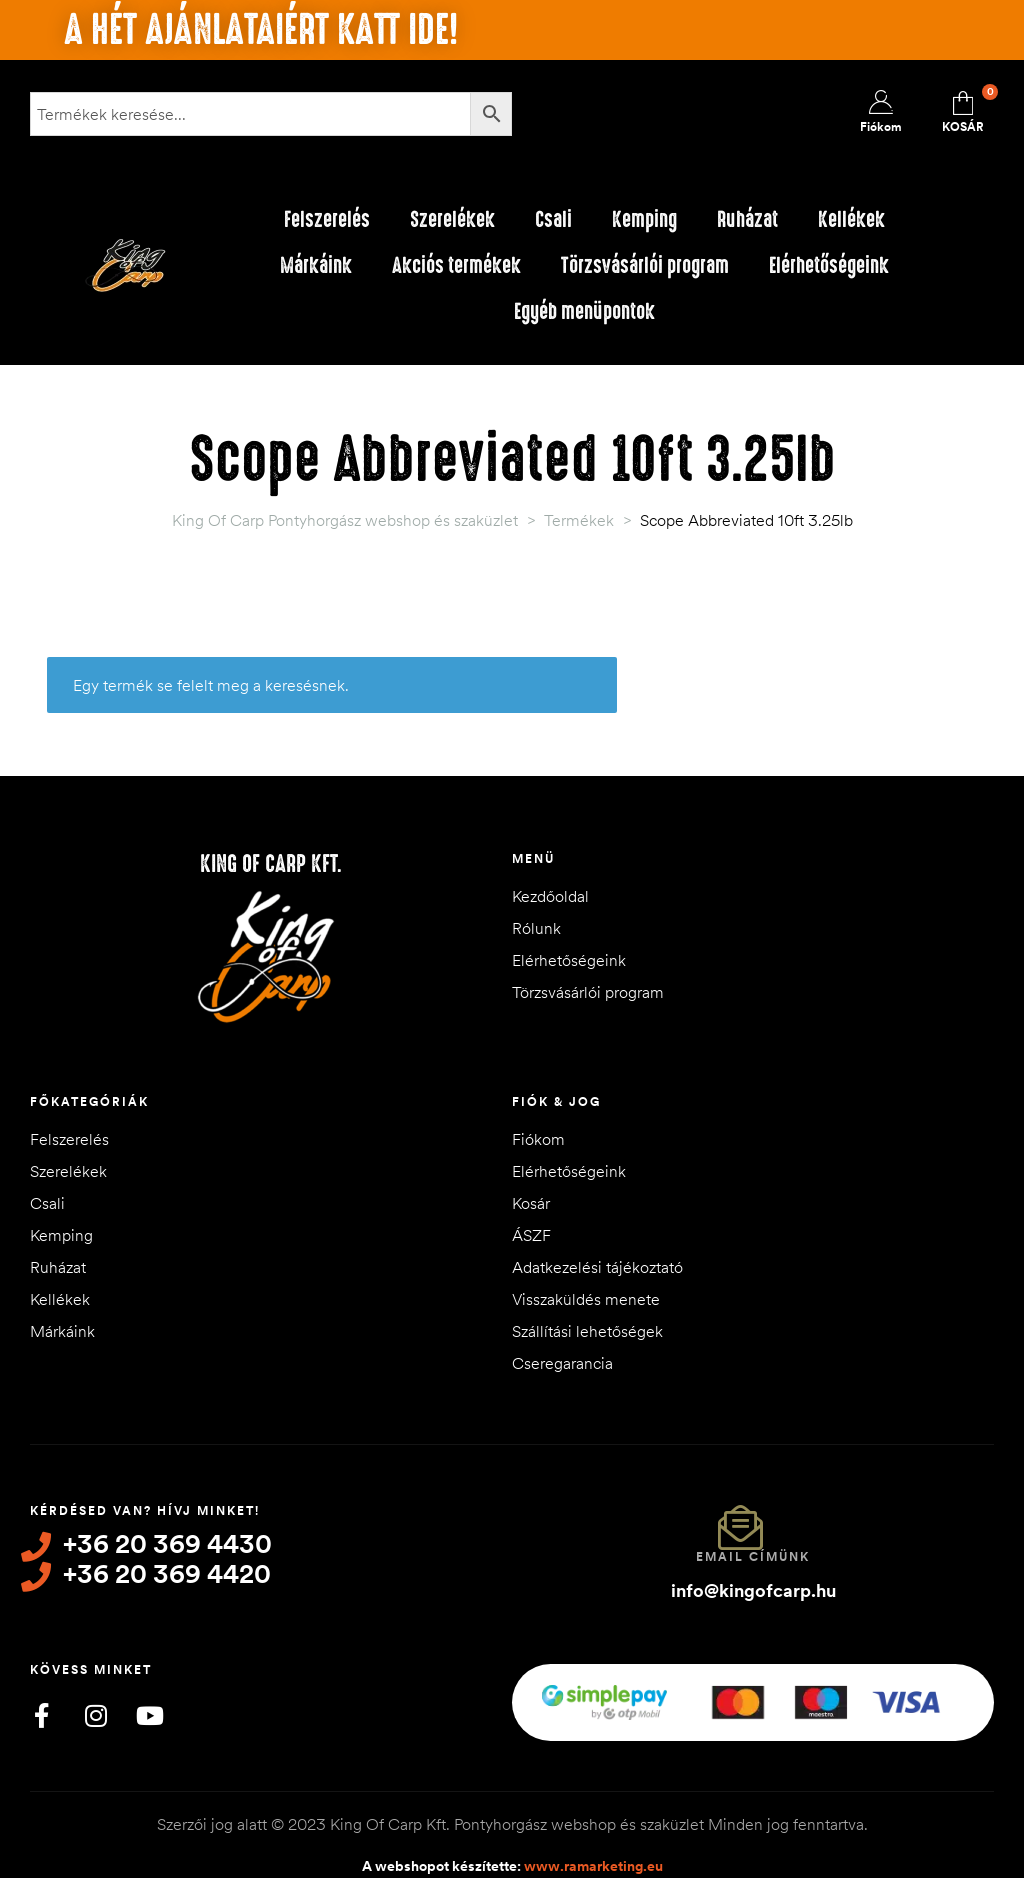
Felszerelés (327, 219)
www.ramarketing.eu (593, 1857)
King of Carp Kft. (271, 864)
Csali (553, 219)
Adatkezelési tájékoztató (597, 1267)
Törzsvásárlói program (645, 265)
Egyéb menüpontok (584, 311)
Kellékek (851, 219)
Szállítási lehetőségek (587, 1331)
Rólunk (536, 928)
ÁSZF (531, 1235)
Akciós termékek (456, 265)
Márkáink (316, 265)
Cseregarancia (562, 1363)
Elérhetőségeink (829, 265)
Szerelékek (452, 219)
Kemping (644, 219)
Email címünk (753, 1556)
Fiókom (538, 1139)
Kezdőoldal (550, 896)
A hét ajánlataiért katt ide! (261, 30)
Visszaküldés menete (586, 1299)
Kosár (531, 1203)
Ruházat (747, 219)
